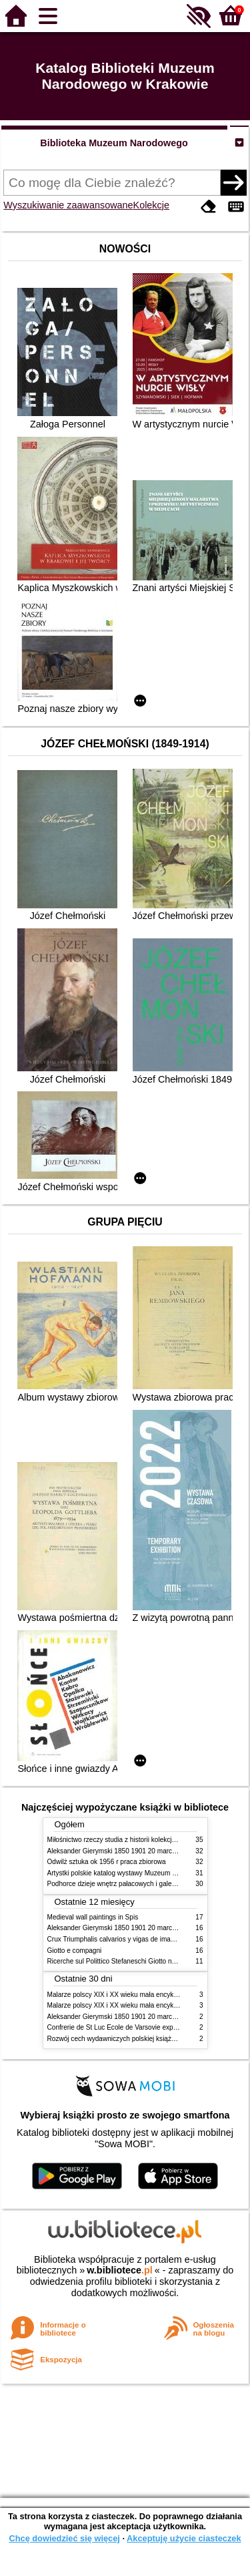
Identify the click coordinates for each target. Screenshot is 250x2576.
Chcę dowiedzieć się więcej (64, 2538)
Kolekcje (151, 205)
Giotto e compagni (74, 1950)
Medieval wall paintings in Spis (93, 1917)
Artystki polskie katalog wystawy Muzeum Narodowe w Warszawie (145, 1873)
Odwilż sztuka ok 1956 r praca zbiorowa (106, 1861)
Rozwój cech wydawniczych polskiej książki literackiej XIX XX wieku (148, 2038)
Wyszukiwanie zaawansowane (68, 205)
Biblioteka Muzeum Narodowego (113, 143)
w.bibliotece (120, 2270)
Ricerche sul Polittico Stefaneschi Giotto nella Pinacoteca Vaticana (146, 1961)
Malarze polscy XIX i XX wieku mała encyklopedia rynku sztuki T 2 (145, 2005)
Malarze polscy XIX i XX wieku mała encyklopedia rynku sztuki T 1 (145, 1994)
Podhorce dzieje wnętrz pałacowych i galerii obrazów (126, 1883)
